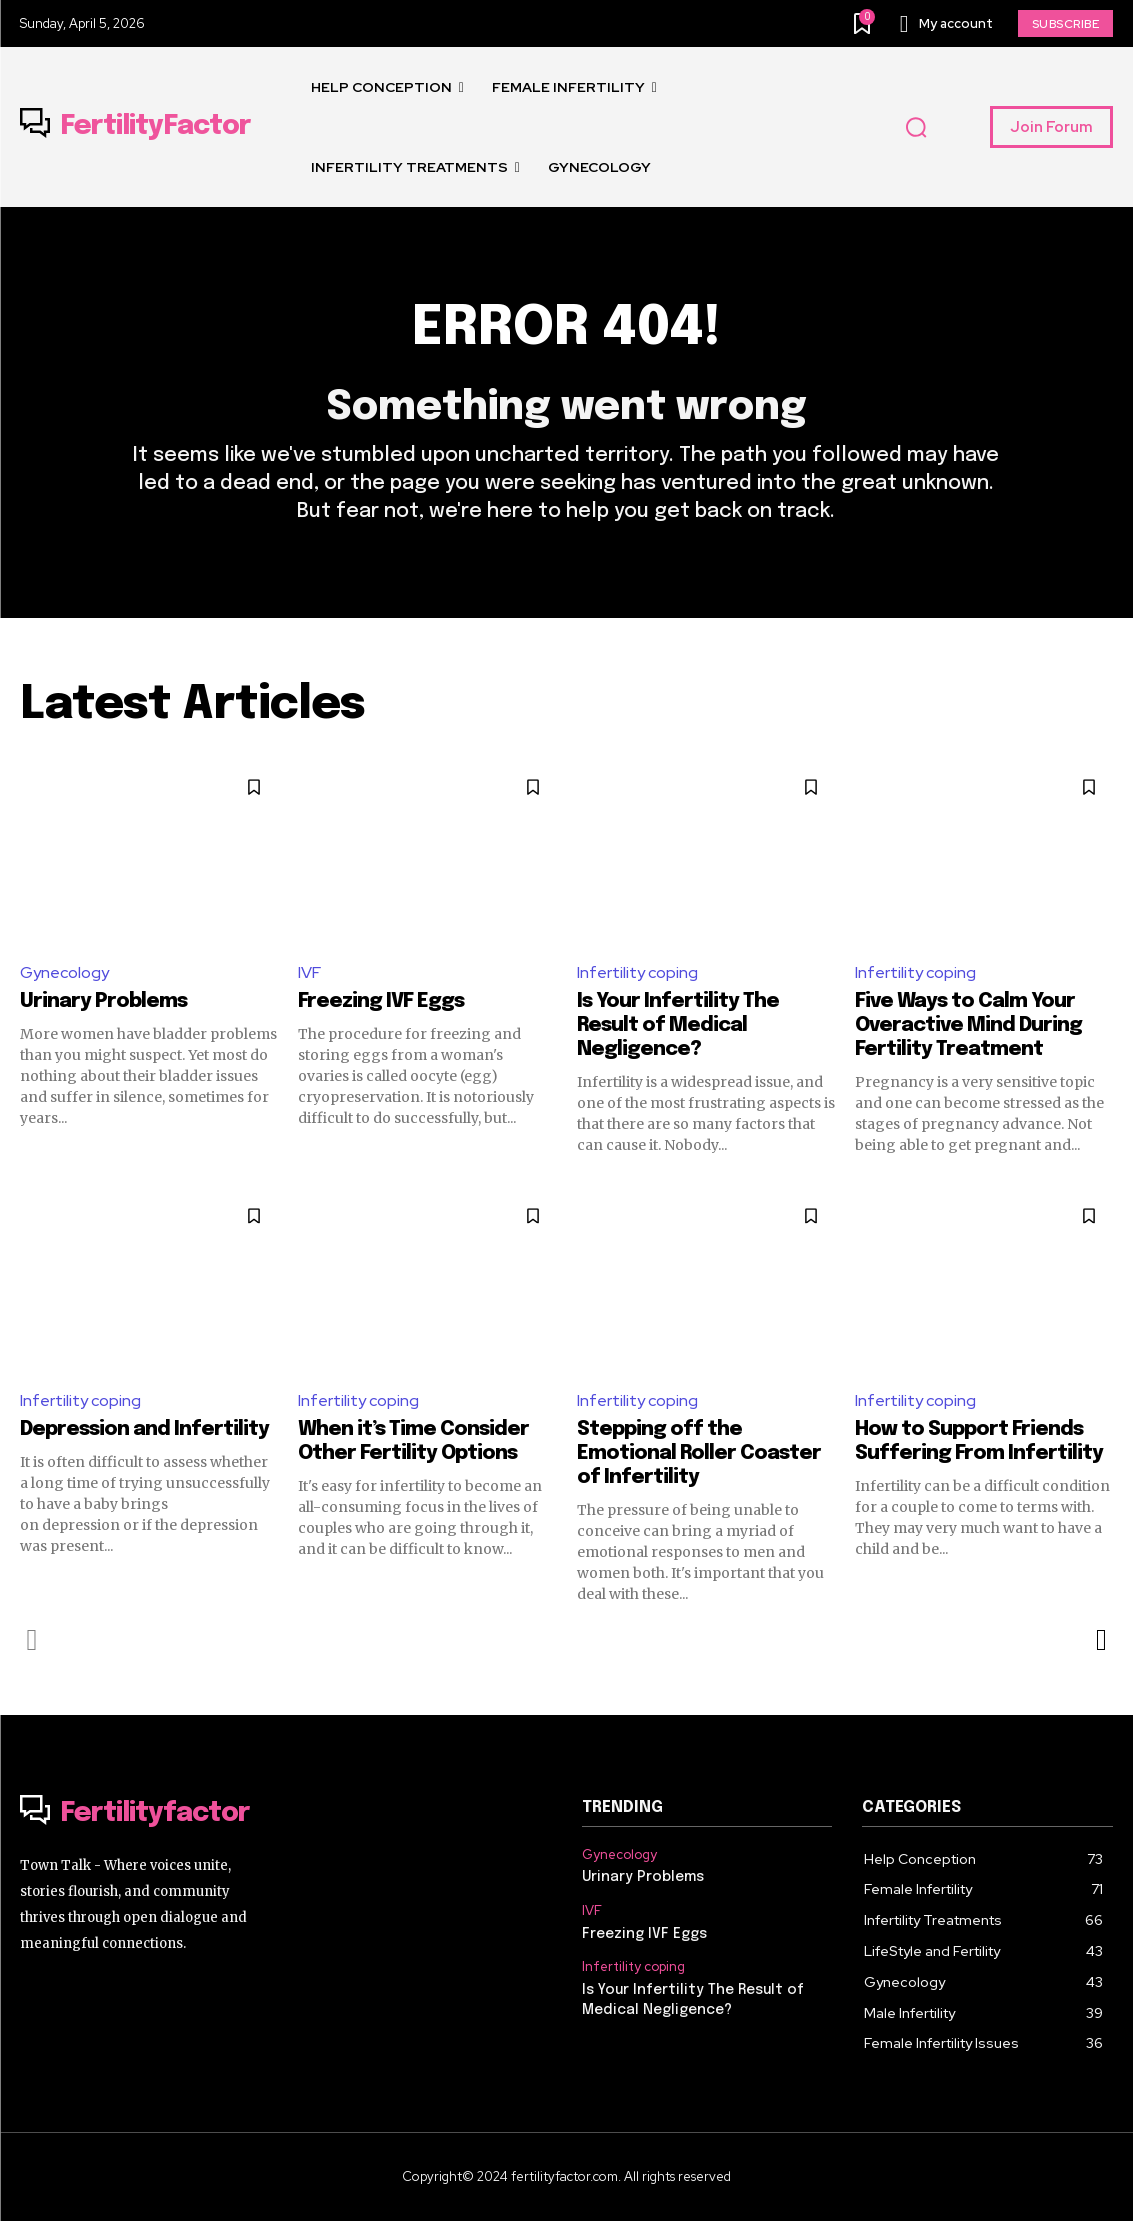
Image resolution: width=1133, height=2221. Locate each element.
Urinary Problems (103, 1001)
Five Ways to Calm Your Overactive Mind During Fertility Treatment (968, 1025)
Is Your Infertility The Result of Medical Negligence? (678, 1025)
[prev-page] (32, 1640)
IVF (309, 972)
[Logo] (135, 127)
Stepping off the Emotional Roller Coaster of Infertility (699, 1453)
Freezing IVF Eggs (381, 1001)
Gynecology (64, 972)
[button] (916, 128)
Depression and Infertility (144, 1429)
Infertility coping (637, 972)
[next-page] (1100, 1640)
